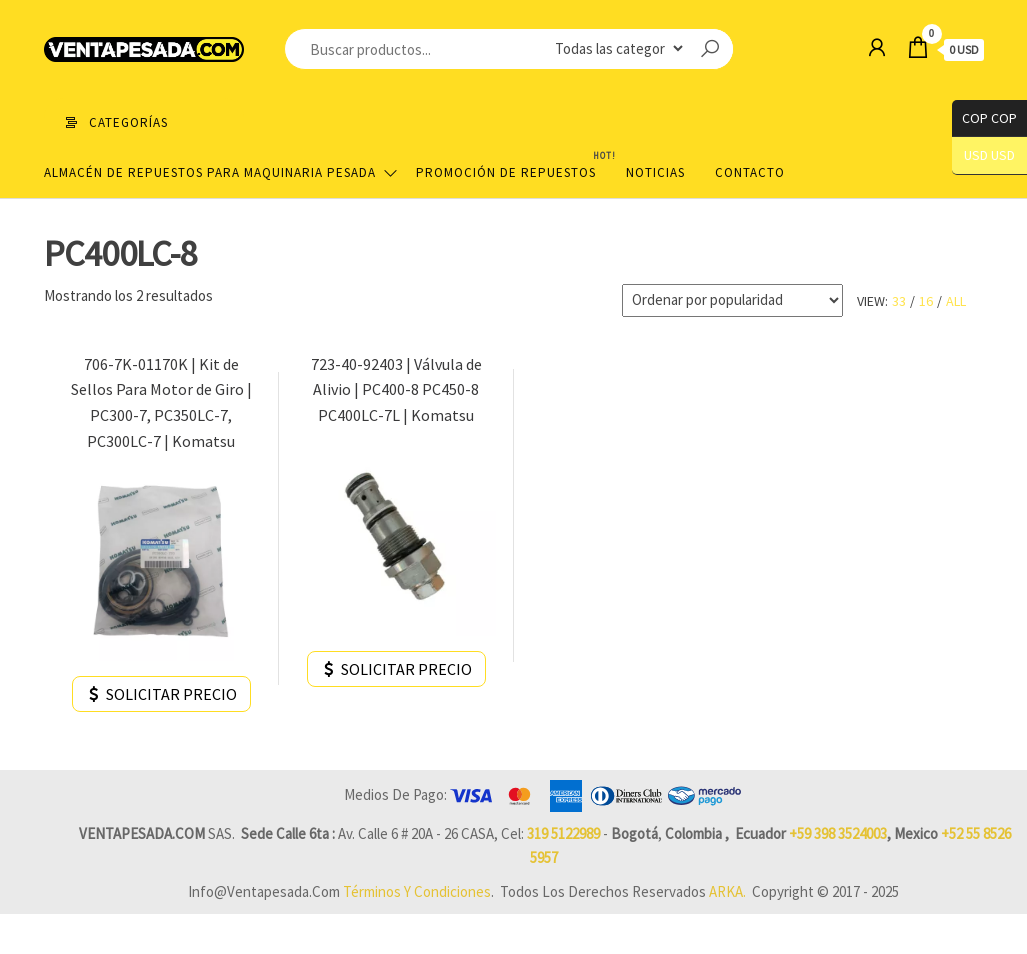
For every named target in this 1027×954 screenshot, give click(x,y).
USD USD (989, 155)
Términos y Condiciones (417, 891)
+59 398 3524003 (838, 833)
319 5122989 (563, 833)
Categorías (128, 122)
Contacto (750, 172)
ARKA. (727, 891)
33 (899, 301)
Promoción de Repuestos (513, 164)
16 (926, 301)
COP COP (984, 118)
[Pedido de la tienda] (732, 300)
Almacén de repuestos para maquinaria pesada (210, 172)
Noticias (655, 172)
